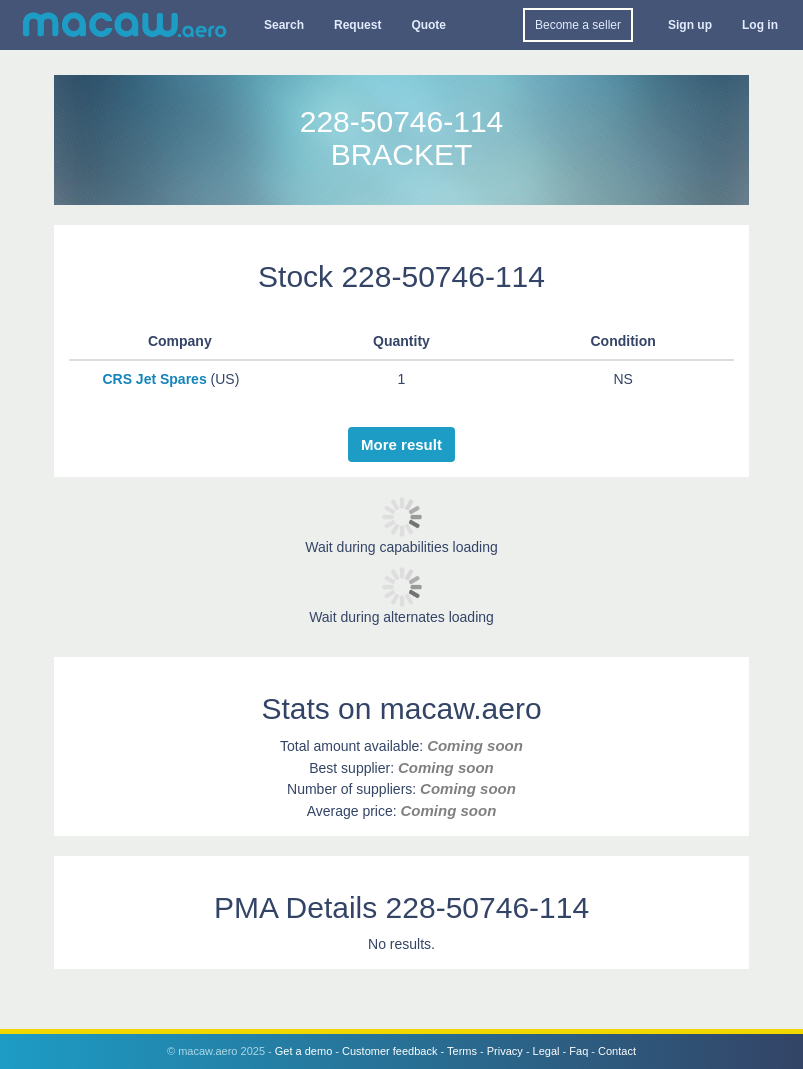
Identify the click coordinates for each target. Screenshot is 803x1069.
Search (284, 25)
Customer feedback (389, 1051)
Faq (578, 1051)
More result (401, 444)
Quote (428, 25)
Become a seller (578, 25)
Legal (546, 1051)
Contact (617, 1051)
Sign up (690, 25)
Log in (760, 25)
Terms (462, 1051)
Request (357, 25)
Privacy (505, 1051)
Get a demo (303, 1051)
